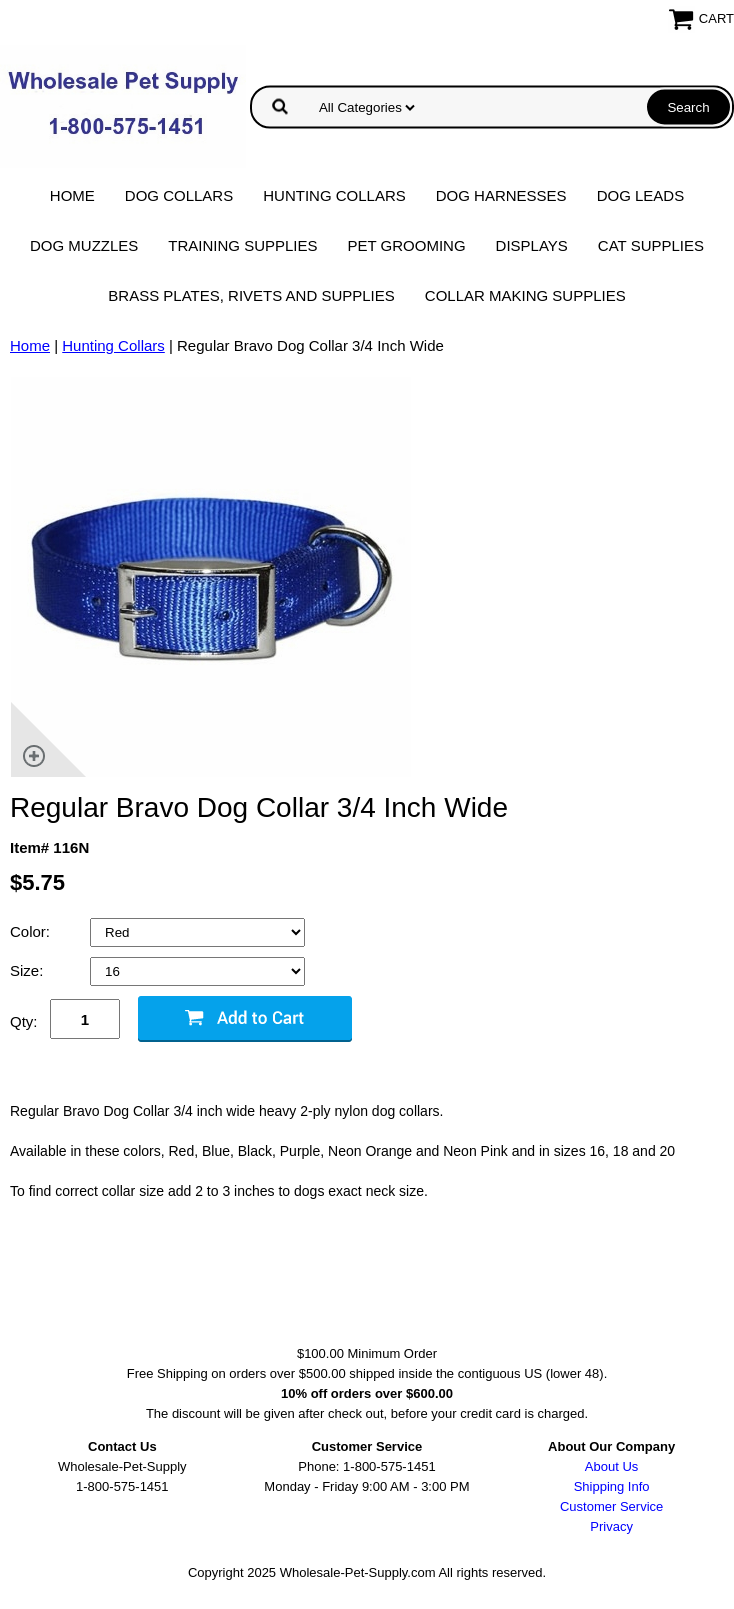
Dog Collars (179, 195)
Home (72, 195)
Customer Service (611, 1506)
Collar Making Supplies (525, 295)
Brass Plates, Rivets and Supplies (251, 295)
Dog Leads (641, 195)
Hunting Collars (334, 195)
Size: (29, 970)
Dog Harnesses (501, 195)
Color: (32, 931)
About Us (611, 1466)
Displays (532, 245)
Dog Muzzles (84, 245)
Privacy (611, 1526)
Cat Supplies (651, 245)
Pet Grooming (407, 245)
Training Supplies (242, 245)
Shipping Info (612, 1486)
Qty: (24, 1021)
